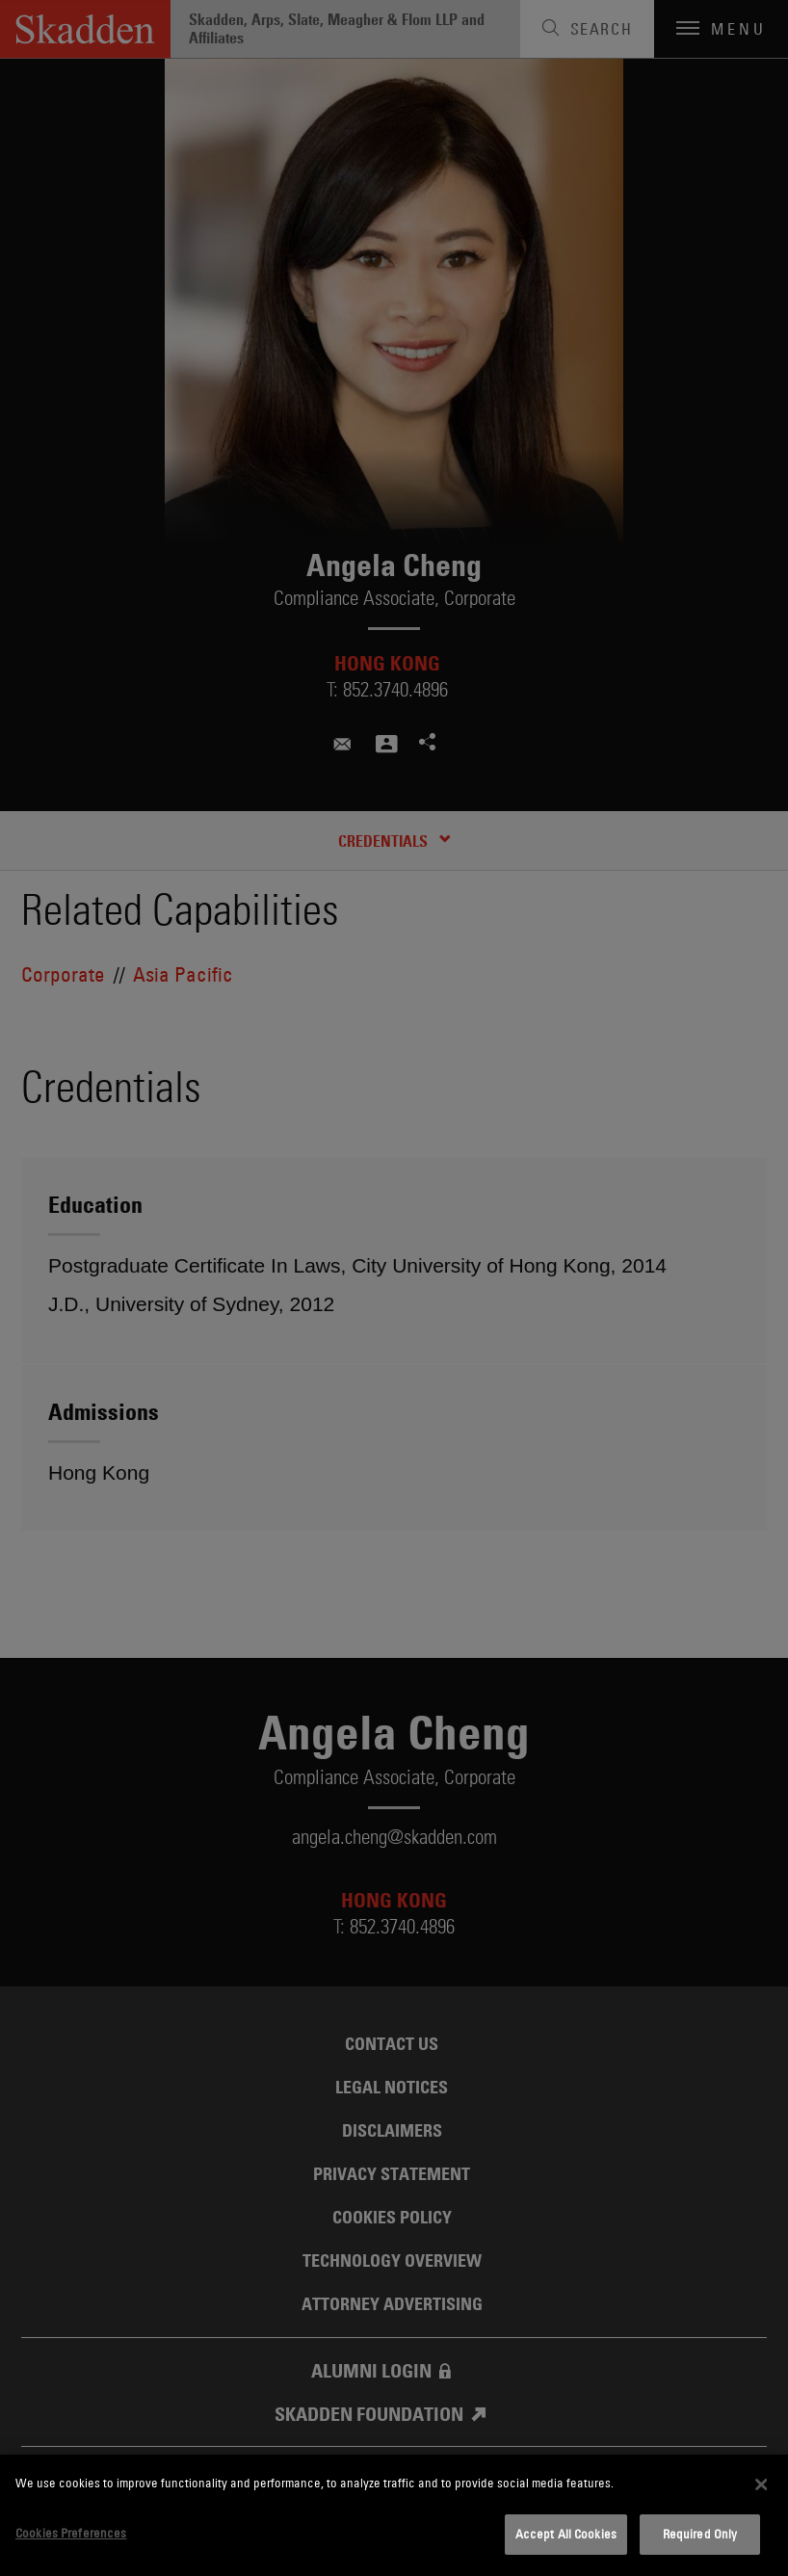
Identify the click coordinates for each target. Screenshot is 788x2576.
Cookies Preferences (70, 2532)
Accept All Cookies (566, 2533)
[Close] (761, 2484)
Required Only (700, 2533)
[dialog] (394, 2515)
